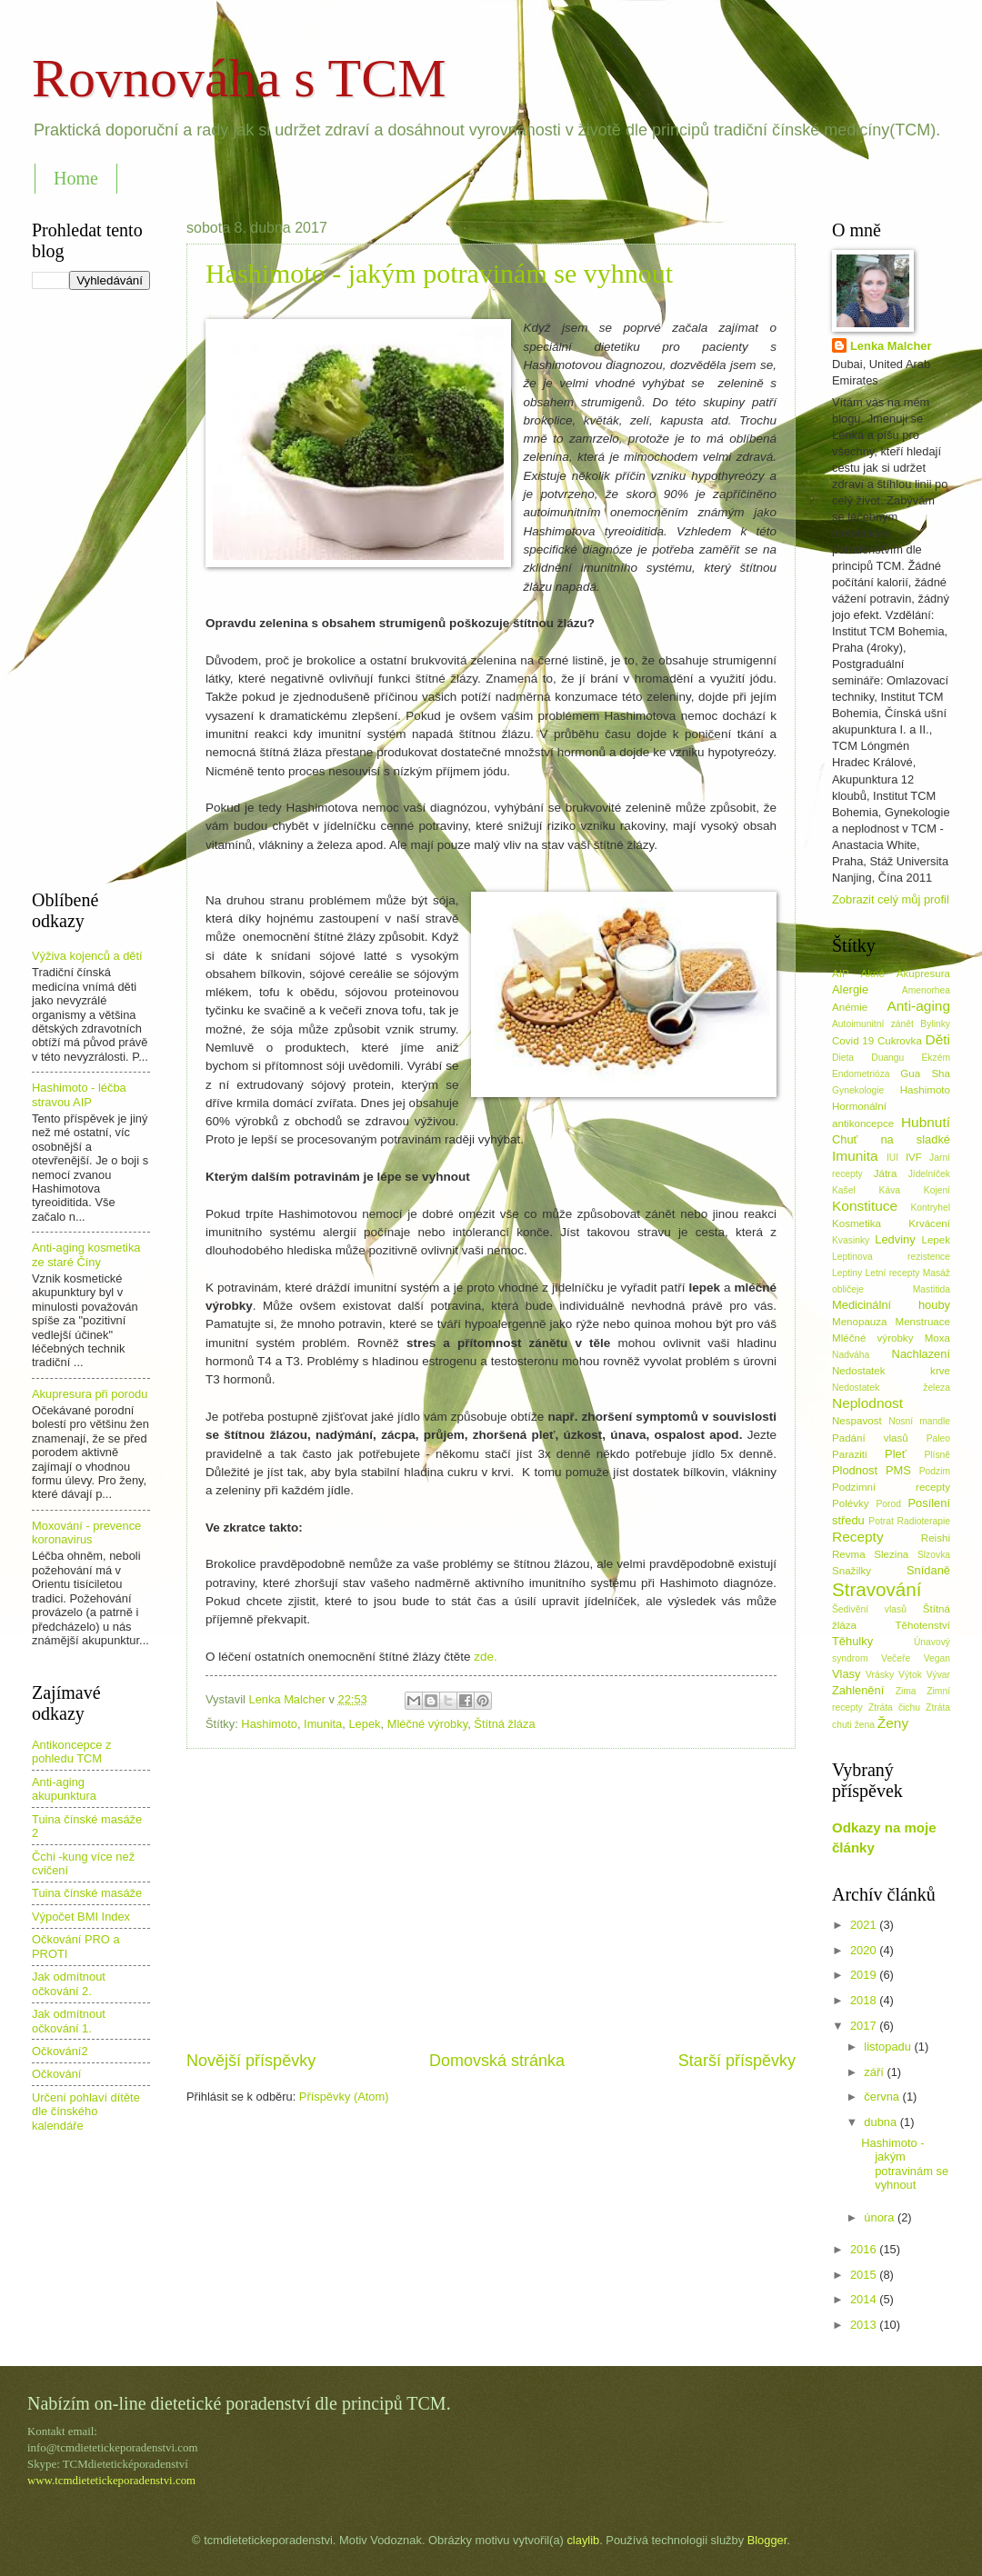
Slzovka (933, 1555)
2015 (864, 2274)
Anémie (849, 1007)
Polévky (850, 1503)
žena (865, 1725)
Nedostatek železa (891, 1388)
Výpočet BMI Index (81, 1916)
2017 (864, 2025)
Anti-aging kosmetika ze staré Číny (86, 1254)
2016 (864, 2249)
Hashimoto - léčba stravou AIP (79, 1094)
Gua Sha (925, 1073)
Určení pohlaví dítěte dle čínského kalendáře (86, 2111)
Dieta (843, 1058)
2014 (864, 2299)
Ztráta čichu (894, 1707)
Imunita (323, 1724)
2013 (864, 2324)
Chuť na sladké (891, 1139)
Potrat (880, 1521)
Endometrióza (861, 1074)
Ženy (892, 1723)
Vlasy (846, 1674)
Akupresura (923, 973)
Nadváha (850, 1355)
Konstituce (864, 1205)
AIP (840, 973)
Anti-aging (918, 1005)
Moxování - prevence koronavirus (86, 1532)
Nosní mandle (919, 1421)
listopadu (889, 2046)
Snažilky (851, 1570)
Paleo (938, 1438)
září (875, 2072)
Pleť (895, 1454)
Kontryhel (930, 1208)
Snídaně (928, 1570)
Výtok (910, 1675)
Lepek (364, 1724)
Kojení (937, 1190)
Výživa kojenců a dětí (87, 956)
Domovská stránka (497, 2061)
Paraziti (849, 1454)
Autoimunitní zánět (873, 1024)
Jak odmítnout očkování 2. (68, 1983)
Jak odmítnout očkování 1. (68, 2020)
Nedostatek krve (891, 1370)
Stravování (876, 1589)
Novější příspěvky (251, 2061)
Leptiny (847, 1273)
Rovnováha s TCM (239, 78)
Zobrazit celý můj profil (890, 899)
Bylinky (935, 1024)
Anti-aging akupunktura (64, 1788)
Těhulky (852, 1641)
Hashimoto (269, 1724)
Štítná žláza (504, 1724)
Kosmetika (856, 1223)
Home (76, 178)
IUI (892, 1158)
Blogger (767, 2540)
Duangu (887, 1058)
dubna (881, 2122)
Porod (888, 1504)
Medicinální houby (891, 1305)
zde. (487, 1656)
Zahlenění (858, 1690)
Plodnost (854, 1470)
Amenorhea (926, 990)
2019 (864, 1975)
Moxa (937, 1338)
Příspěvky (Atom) (344, 2096)
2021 (864, 1925)
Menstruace (923, 1321)
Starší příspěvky (737, 2061)
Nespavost (857, 1420)
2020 (864, 1950)
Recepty (858, 1536)
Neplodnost (867, 1403)
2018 (864, 2000)
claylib (582, 2540)
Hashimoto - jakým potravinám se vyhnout (439, 273)
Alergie (850, 989)
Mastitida (931, 1289)
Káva (889, 1190)
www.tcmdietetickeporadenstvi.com (111, 2480)
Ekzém (936, 1058)
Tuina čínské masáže (87, 1893)
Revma (849, 1554)
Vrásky (880, 1675)
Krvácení (929, 1223)
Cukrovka (899, 1040)
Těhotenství (923, 1625)
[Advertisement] (491, 1899)
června (883, 2096)
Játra (885, 1173)
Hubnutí (925, 1122)
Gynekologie (858, 1090)
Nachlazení (921, 1354)
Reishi (935, 1538)
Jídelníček (929, 1174)
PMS (898, 1470)
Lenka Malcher (890, 346)
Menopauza (859, 1321)
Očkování (56, 2074)
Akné (873, 973)
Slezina (891, 1554)
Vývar (938, 1675)
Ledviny (895, 1239)
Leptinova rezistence (891, 1257)
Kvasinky (850, 1240)
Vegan (937, 1658)
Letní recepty (892, 1273)
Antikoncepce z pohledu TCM (71, 1751)
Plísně (937, 1455)
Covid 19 (853, 1040)
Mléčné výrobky (427, 1724)
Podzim (934, 1471)
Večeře (895, 1658)
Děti (938, 1039)
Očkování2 (60, 2051)
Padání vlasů (870, 1438)
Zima (906, 1691)
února (880, 2217)
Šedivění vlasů (869, 1609)
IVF (914, 1157)
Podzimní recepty (891, 1487)
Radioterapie (923, 1521)
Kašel (844, 1190)
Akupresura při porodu (89, 1394)
